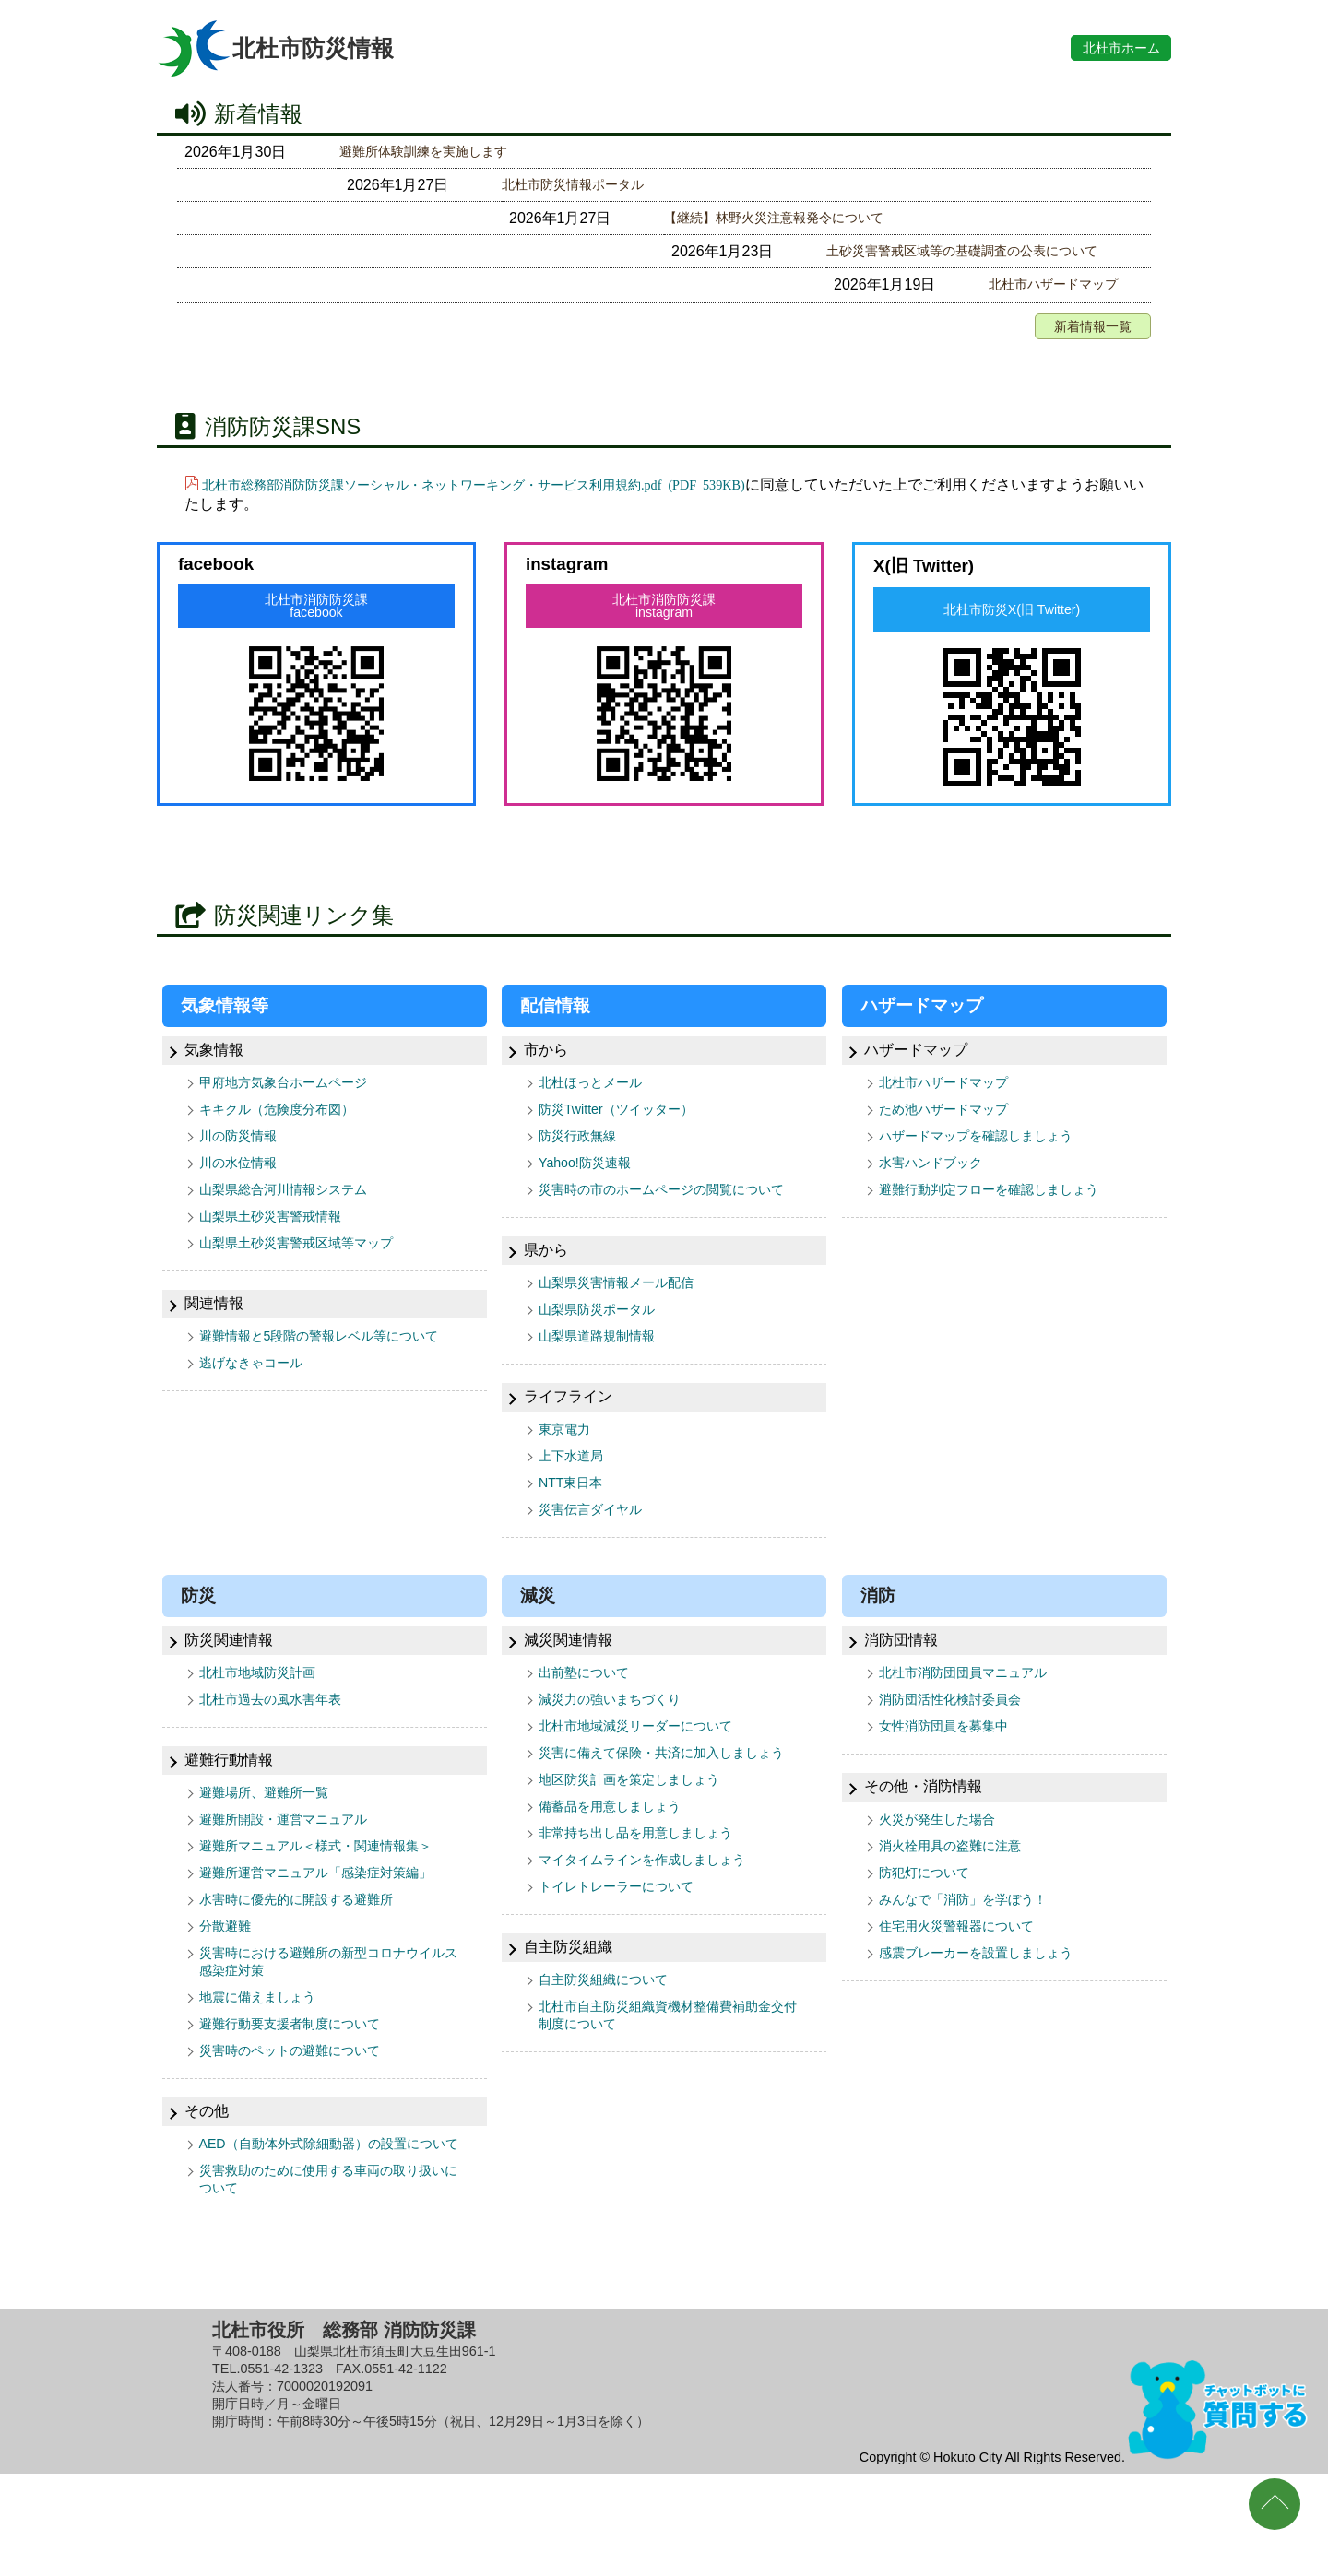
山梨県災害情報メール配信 (627, 1323)
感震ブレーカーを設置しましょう (989, 2021)
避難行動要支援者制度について (302, 2098)
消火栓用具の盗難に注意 (960, 1907)
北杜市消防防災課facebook (316, 616)
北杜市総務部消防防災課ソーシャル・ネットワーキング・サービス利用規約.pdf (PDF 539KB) (512, 492)
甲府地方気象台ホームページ (295, 1095)
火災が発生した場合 (945, 1878)
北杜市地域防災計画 (265, 1726)
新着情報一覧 (1087, 334)
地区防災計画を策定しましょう (642, 1860)
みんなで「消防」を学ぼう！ (975, 1964)
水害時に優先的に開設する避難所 (310, 1964)
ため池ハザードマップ (952, 1123)
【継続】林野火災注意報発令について (464, 222)
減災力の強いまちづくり (620, 1755)
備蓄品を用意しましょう (620, 1889)
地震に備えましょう (265, 2069)
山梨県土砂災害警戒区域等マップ (310, 1266)
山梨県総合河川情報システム (295, 1209)
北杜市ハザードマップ (413, 292)
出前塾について (590, 1726)
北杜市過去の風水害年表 (280, 1755)
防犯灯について (930, 1936)
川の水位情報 (243, 1180)
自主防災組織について (612, 2069)
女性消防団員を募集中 (952, 1783)
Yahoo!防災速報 (591, 1180)
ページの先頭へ (1274, 2504)
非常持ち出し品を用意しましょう (649, 1917)
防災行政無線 (583, 1152)
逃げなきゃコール (258, 1409)
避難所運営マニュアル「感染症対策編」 (332, 1936)
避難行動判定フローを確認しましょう (1004, 1209)
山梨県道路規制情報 (605, 1380)
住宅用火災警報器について (967, 1993)
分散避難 (228, 1993)
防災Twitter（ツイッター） (627, 1123)
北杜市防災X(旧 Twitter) (1012, 620)
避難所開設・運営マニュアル (295, 1878)
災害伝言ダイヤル (598, 1561)
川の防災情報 (243, 1152)
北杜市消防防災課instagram (664, 616)
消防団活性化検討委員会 (960, 1755)
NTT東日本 (575, 1533)
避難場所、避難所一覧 (273, 1850)
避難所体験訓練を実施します (435, 152)
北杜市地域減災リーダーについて (649, 1783)
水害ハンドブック (938, 1180)
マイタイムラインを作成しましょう (657, 1946)
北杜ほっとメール (598, 1095)
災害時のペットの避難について (302, 2126)
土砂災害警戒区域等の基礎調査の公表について (494, 257)
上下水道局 (575, 1504)
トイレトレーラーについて (627, 1974)
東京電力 (568, 1475)
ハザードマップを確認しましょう (989, 1152)
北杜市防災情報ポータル (420, 187)
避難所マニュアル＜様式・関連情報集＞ (332, 1907)
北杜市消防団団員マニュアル (975, 1726)
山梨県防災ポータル (605, 1352)
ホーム (1107, 47)
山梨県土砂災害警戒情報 (280, 1238)
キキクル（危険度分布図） (287, 1123)
